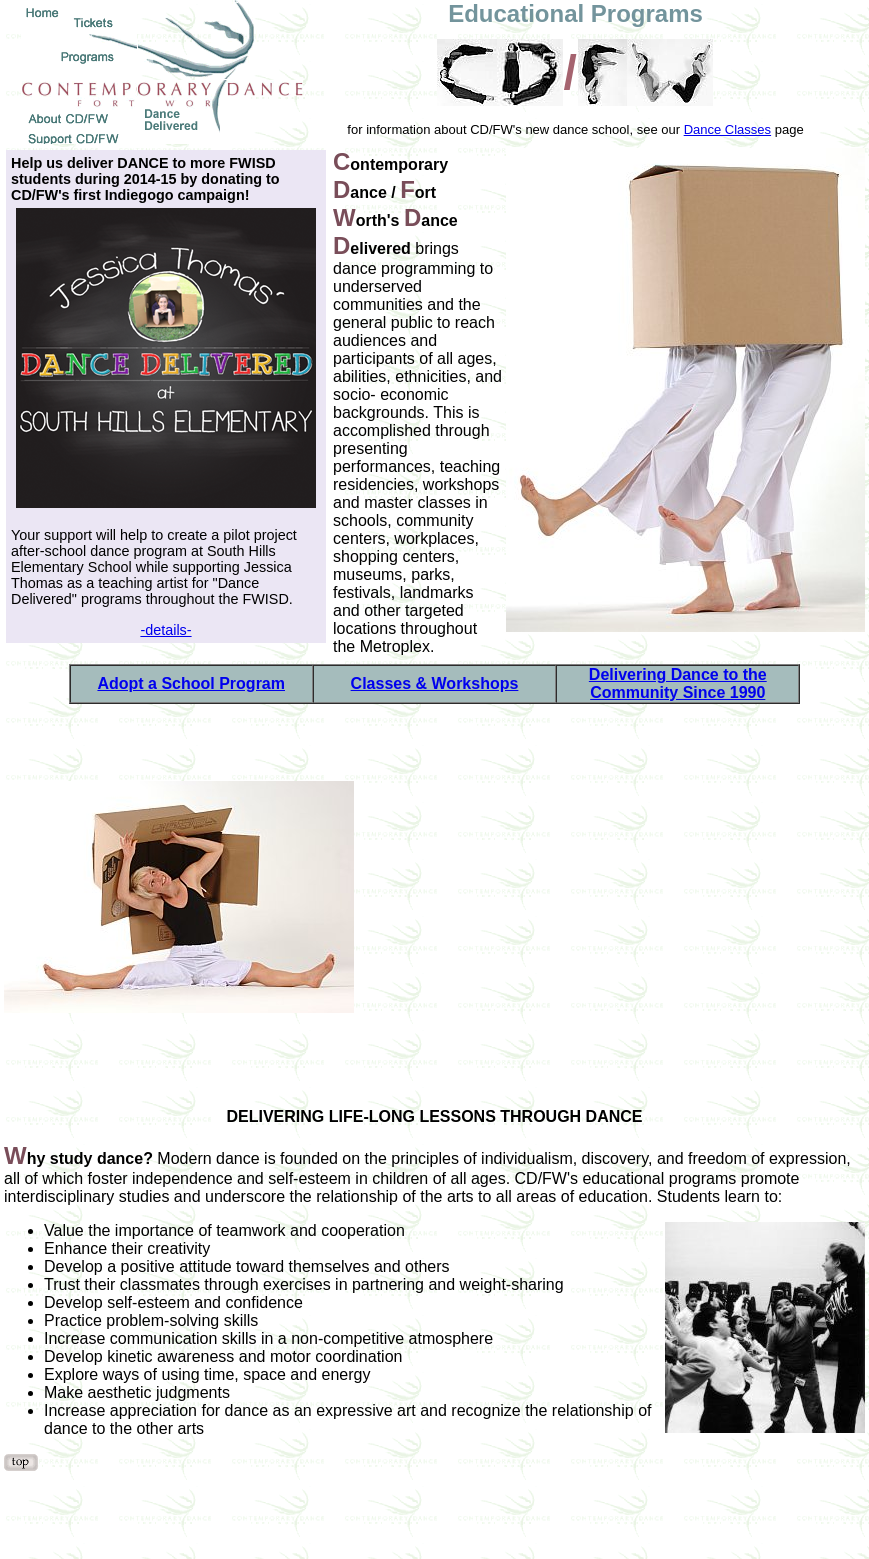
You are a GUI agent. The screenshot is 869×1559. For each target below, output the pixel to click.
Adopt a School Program (191, 683)
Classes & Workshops (435, 683)
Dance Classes (727, 129)
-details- (165, 630)
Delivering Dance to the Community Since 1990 (678, 683)
